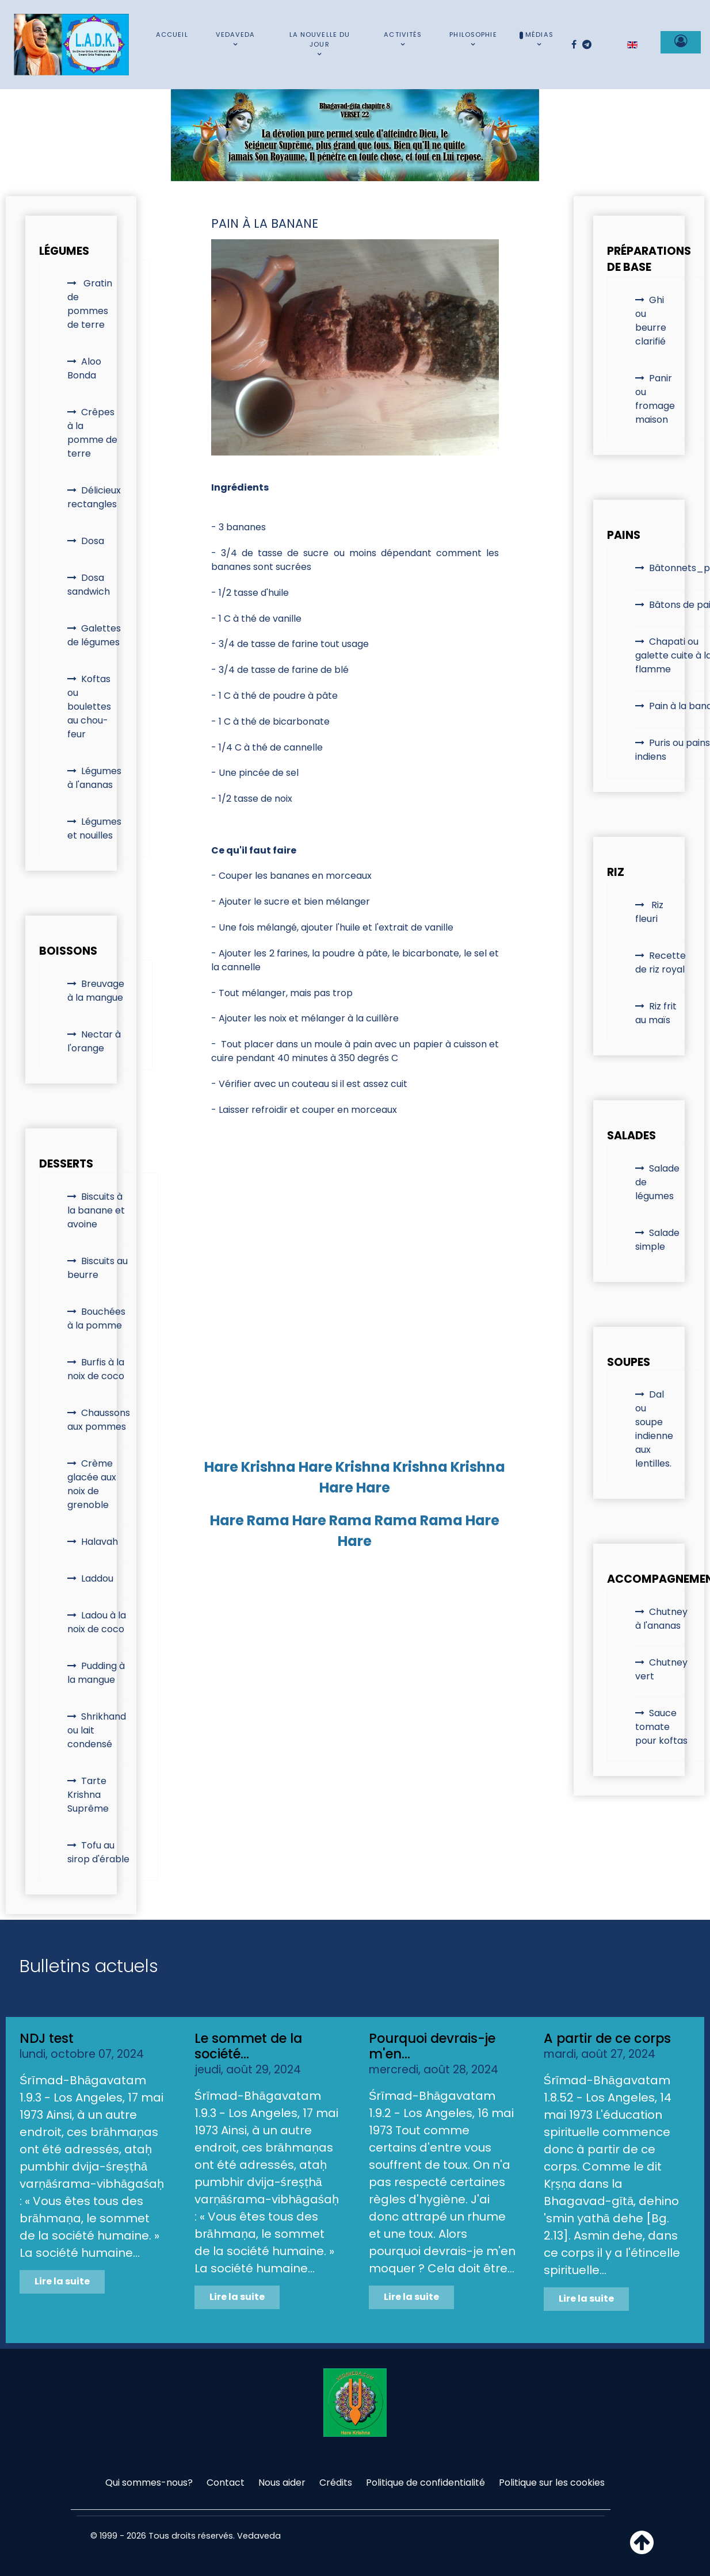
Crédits (335, 2482)
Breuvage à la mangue (95, 990)
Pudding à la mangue (96, 1672)
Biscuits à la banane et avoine (96, 1210)
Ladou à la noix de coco (96, 1622)
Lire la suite (62, 2281)
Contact (226, 2482)
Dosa (92, 541)
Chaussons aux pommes (98, 1419)
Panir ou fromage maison (655, 399)
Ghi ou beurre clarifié (650, 320)
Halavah (99, 1541)
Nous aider (282, 2482)
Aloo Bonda (84, 368)
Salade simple (657, 1239)
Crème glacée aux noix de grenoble (91, 1484)
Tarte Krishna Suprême (88, 1794)
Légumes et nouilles (94, 828)
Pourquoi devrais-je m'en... (432, 2046)
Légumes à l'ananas (94, 777)
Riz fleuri (649, 911)
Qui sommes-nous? (149, 2482)
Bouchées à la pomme (96, 1318)
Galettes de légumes (94, 635)
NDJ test (47, 2038)
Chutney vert (661, 1669)
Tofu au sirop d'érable (98, 1852)
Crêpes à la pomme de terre (92, 432)
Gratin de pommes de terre (89, 304)
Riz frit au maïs (656, 1013)
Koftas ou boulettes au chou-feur (89, 706)
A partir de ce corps (607, 2038)
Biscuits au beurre (97, 1267)
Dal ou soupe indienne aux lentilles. (654, 1429)
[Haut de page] (642, 2549)
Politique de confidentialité (425, 2482)
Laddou (97, 1578)
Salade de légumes (657, 1182)
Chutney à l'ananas (661, 1618)
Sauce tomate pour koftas (661, 1726)
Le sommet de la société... (248, 2046)
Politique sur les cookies (552, 2482)
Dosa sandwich (88, 584)
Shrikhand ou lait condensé (96, 1730)
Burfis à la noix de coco (95, 1369)
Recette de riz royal (660, 962)
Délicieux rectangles (94, 497)
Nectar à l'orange (94, 1041)
